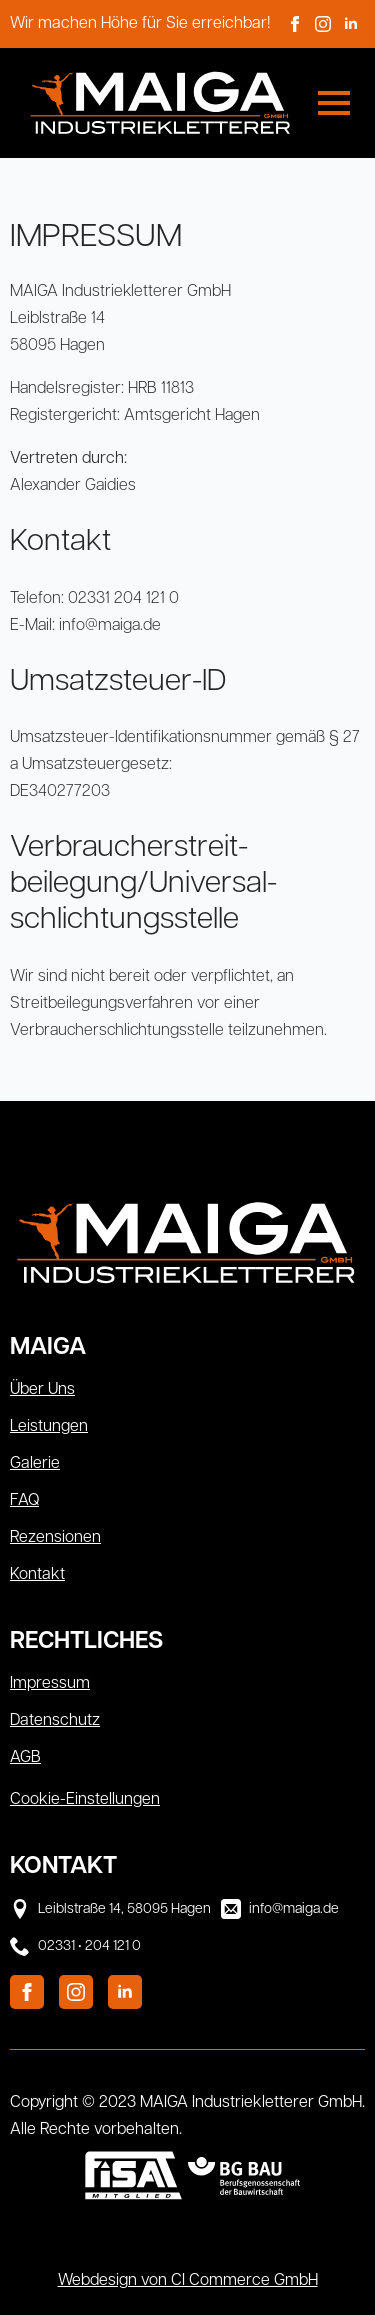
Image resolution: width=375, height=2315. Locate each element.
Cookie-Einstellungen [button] (85, 1800)
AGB (25, 1758)
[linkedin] (351, 24)
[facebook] (295, 24)
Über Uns (42, 1390)
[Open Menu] (334, 103)
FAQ (24, 1501)
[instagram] (323, 24)
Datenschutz (55, 1721)
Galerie (35, 1464)
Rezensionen (55, 1538)
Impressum (50, 1684)
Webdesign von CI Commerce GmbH (188, 2281)
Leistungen (49, 1427)
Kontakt (37, 1575)
